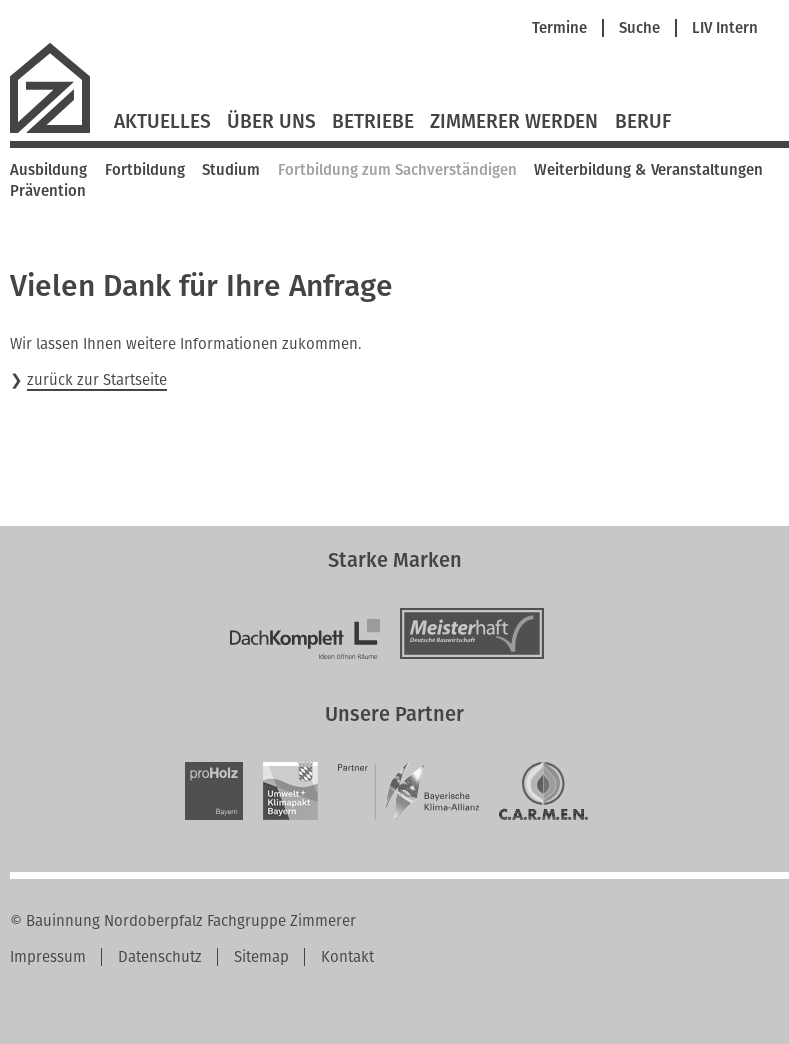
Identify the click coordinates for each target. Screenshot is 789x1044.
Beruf (643, 122)
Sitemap (261, 957)
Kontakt (347, 957)
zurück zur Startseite (97, 380)
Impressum (48, 957)
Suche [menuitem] (639, 28)
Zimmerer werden (514, 122)
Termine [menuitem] (559, 28)
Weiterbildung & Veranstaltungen (648, 170)
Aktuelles (162, 122)
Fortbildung (145, 170)
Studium (231, 170)
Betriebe (373, 122)
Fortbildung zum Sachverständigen (397, 170)
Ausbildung (48, 170)
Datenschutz (160, 957)
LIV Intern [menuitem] (725, 28)
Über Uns (271, 122)
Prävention (48, 191)
